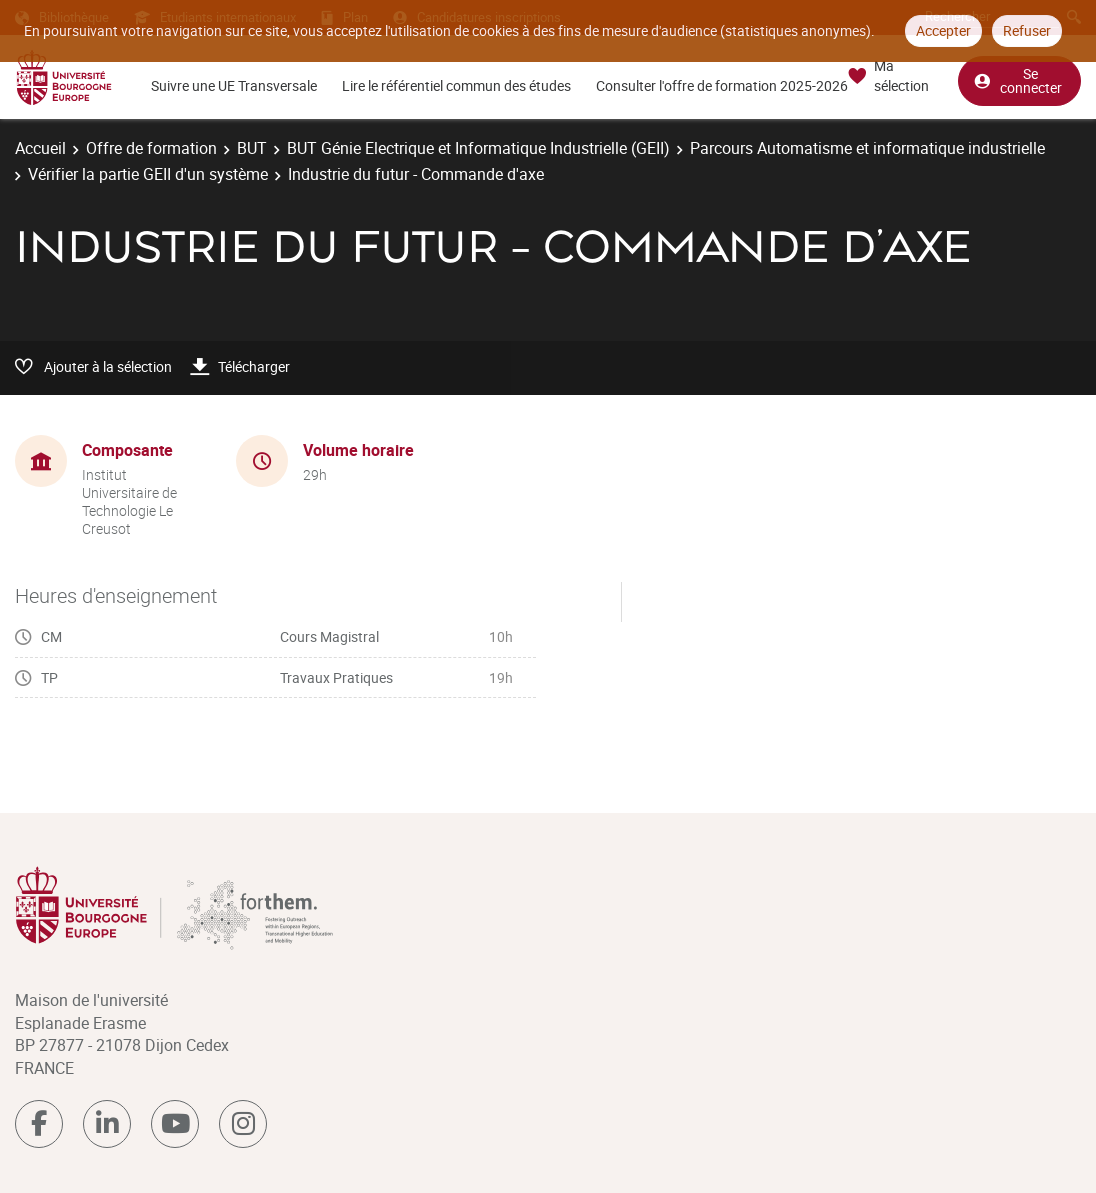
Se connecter (1018, 80)
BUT (252, 148)
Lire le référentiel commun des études (456, 85)
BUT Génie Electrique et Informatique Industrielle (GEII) (478, 148)
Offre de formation (151, 148)
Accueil (40, 148)
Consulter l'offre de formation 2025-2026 (722, 85)
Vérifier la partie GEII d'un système (148, 174)
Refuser (1027, 30)
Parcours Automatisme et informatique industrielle (867, 148)
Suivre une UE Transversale (234, 85)
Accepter (943, 30)
